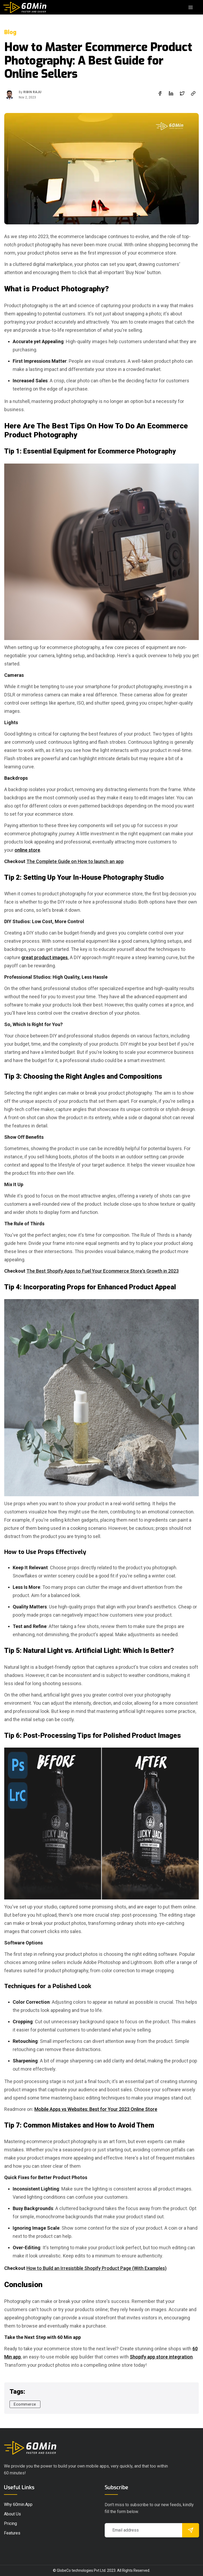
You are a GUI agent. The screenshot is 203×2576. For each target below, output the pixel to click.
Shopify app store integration (161, 2357)
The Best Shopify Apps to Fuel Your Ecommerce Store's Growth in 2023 (102, 1271)
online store (27, 850)
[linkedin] (171, 93)
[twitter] (182, 93)
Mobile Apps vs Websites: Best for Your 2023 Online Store (95, 2109)
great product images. (45, 957)
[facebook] (160, 93)
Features (12, 2533)
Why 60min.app (18, 2504)
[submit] (190, 2530)
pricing (10, 2523)
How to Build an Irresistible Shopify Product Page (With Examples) (96, 2268)
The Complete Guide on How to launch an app (75, 861)
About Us (12, 2513)
